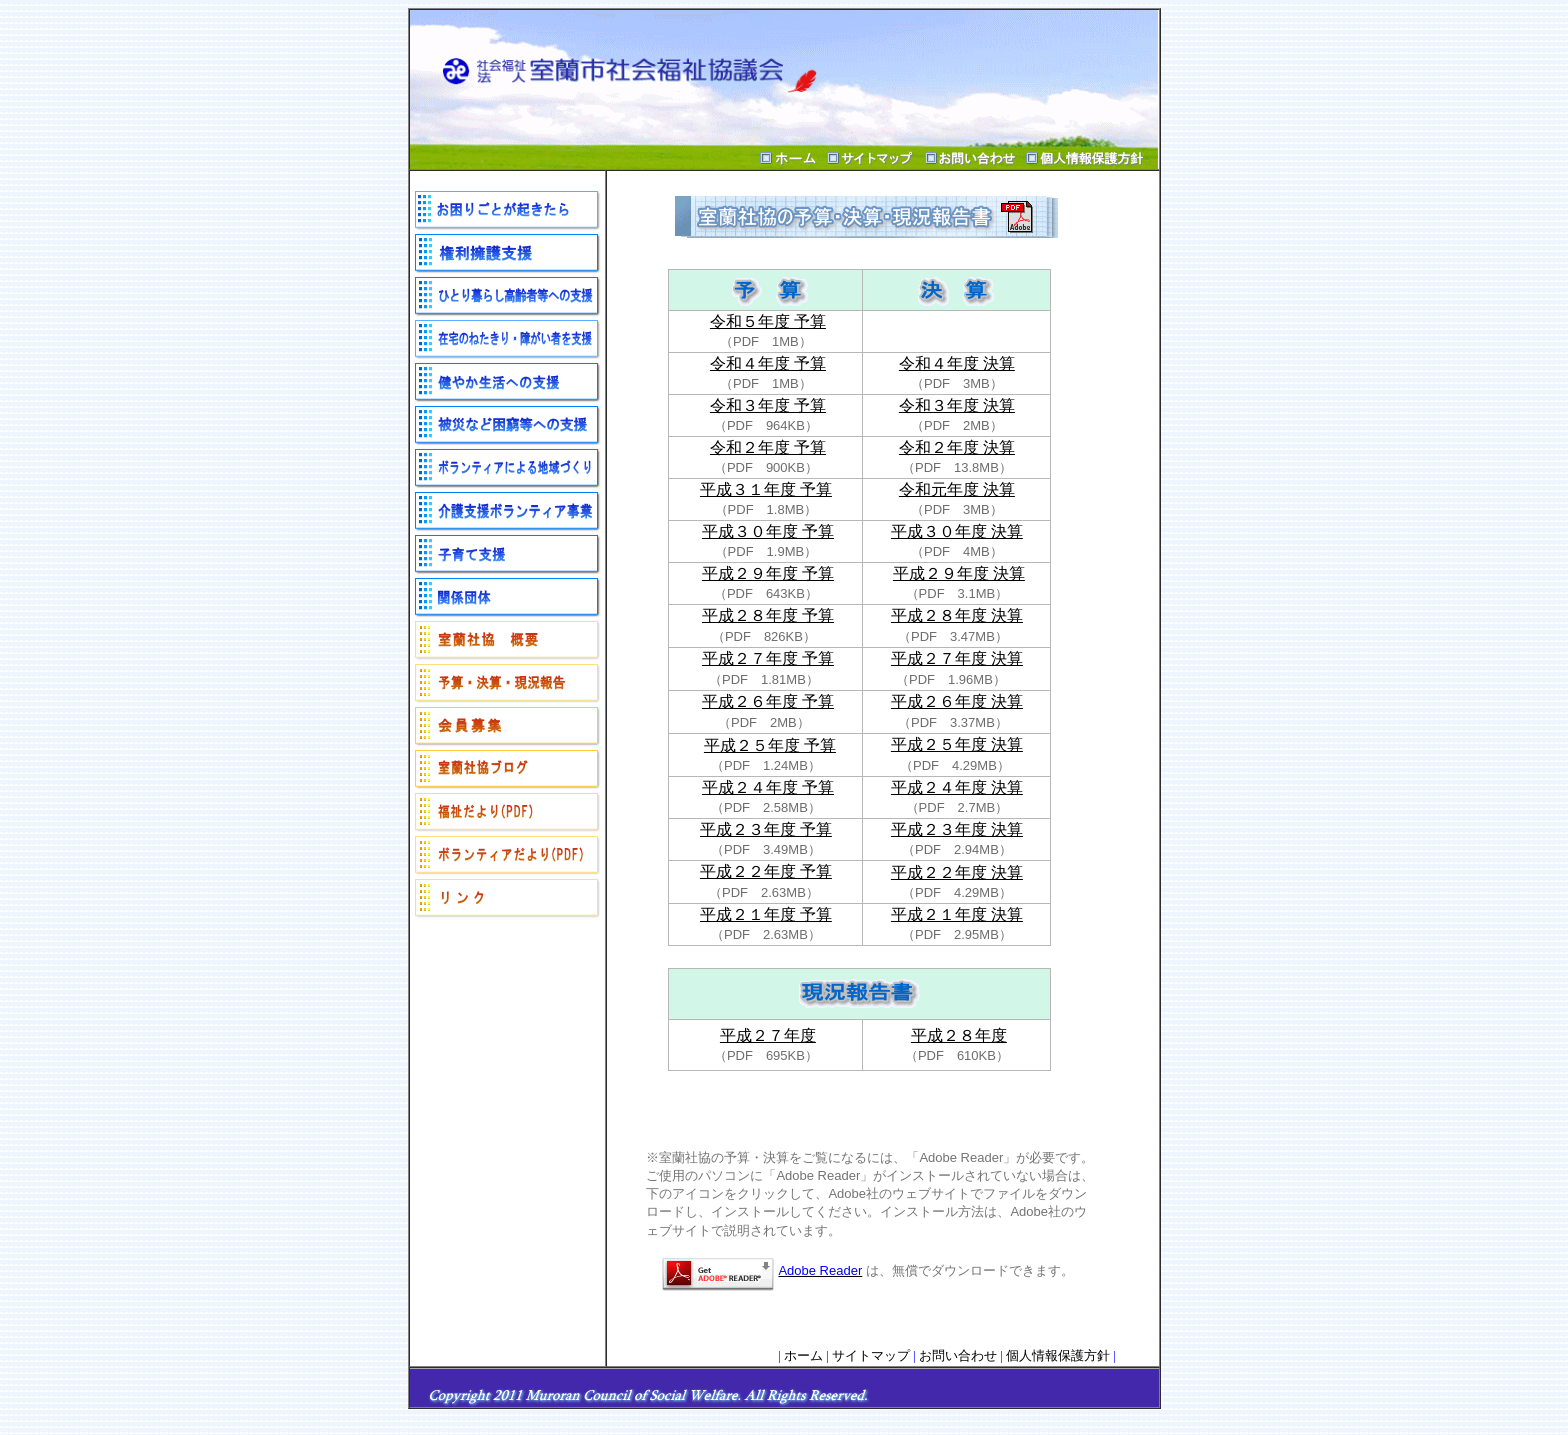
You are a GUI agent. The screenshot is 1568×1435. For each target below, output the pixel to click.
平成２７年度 (768, 1035)
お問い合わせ (958, 1355)
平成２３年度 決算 (957, 829)
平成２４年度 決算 (957, 787)
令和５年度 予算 (768, 321)
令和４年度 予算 (768, 363)
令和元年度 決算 (957, 489)
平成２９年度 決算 (959, 573)
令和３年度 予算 (768, 405)
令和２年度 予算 (768, 447)
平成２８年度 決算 (957, 615)
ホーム (803, 1355)
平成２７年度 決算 (957, 658)
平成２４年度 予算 (768, 787)
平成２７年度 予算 (768, 658)
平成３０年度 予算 (768, 531)
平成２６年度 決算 (957, 701)
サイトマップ (871, 1355)
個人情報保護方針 (1058, 1355)
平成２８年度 (959, 1035)
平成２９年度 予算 (768, 573)
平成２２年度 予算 (766, 871)
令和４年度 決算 (957, 363)
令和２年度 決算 (957, 447)
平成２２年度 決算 (957, 872)
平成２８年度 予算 (768, 615)
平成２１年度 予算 (766, 914)
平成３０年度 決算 (957, 531)
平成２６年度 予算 (768, 701)
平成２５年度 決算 (957, 744)
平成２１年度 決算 (957, 914)
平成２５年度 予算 (770, 745)
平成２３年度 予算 (766, 829)
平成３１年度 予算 (766, 489)
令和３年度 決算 (957, 405)
